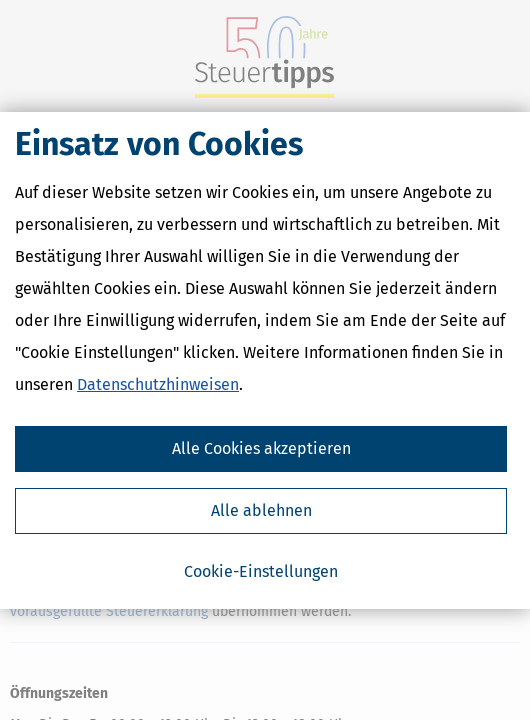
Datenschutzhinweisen (158, 384)
